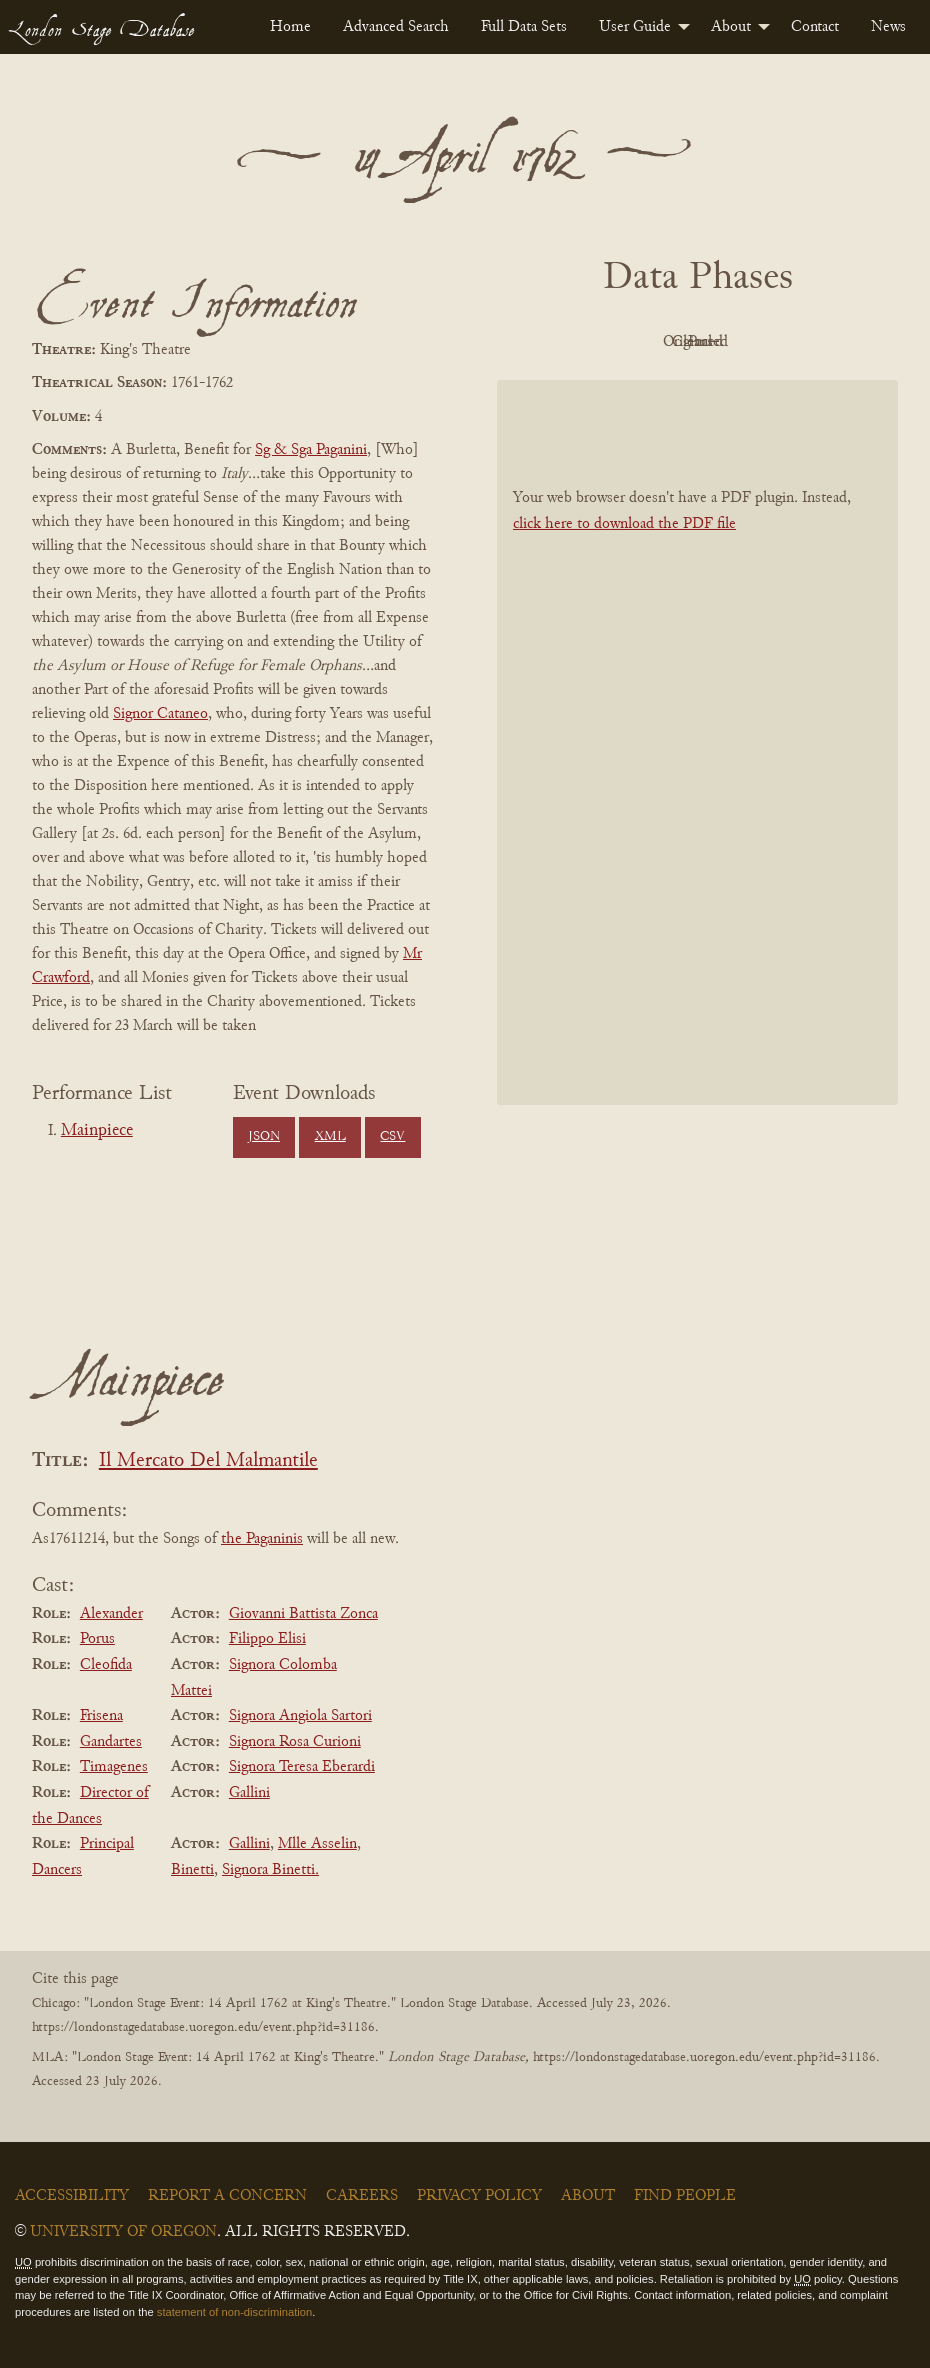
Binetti (192, 1870)
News (888, 27)
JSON (264, 1137)
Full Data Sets (524, 27)
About (731, 27)
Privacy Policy (479, 2196)
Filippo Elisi (267, 1639)
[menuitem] (290, 27)
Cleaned (802, 342)
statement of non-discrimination (234, 2312)
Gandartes (111, 1742)
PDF (583, 342)
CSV (392, 1137)
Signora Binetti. (270, 1870)
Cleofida (106, 1665)
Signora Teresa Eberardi (302, 1767)
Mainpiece (97, 1131)
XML (330, 1137)
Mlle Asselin (317, 1844)
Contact (815, 27)
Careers (362, 2196)
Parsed (693, 387)
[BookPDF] (697, 787)
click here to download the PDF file (624, 569)
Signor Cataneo (160, 714)
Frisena (101, 1716)
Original (692, 342)
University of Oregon (123, 2232)
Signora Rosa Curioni (295, 1742)
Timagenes (114, 1767)
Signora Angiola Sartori (300, 1716)
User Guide (635, 27)
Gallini (249, 1793)
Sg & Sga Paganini (311, 450)
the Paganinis (262, 1539)
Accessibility (72, 2196)
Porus (97, 1639)
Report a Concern (227, 2196)
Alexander (111, 1614)
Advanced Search (396, 27)
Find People (685, 2196)
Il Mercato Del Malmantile (208, 1461)
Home (290, 27)
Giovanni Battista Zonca (303, 1614)
